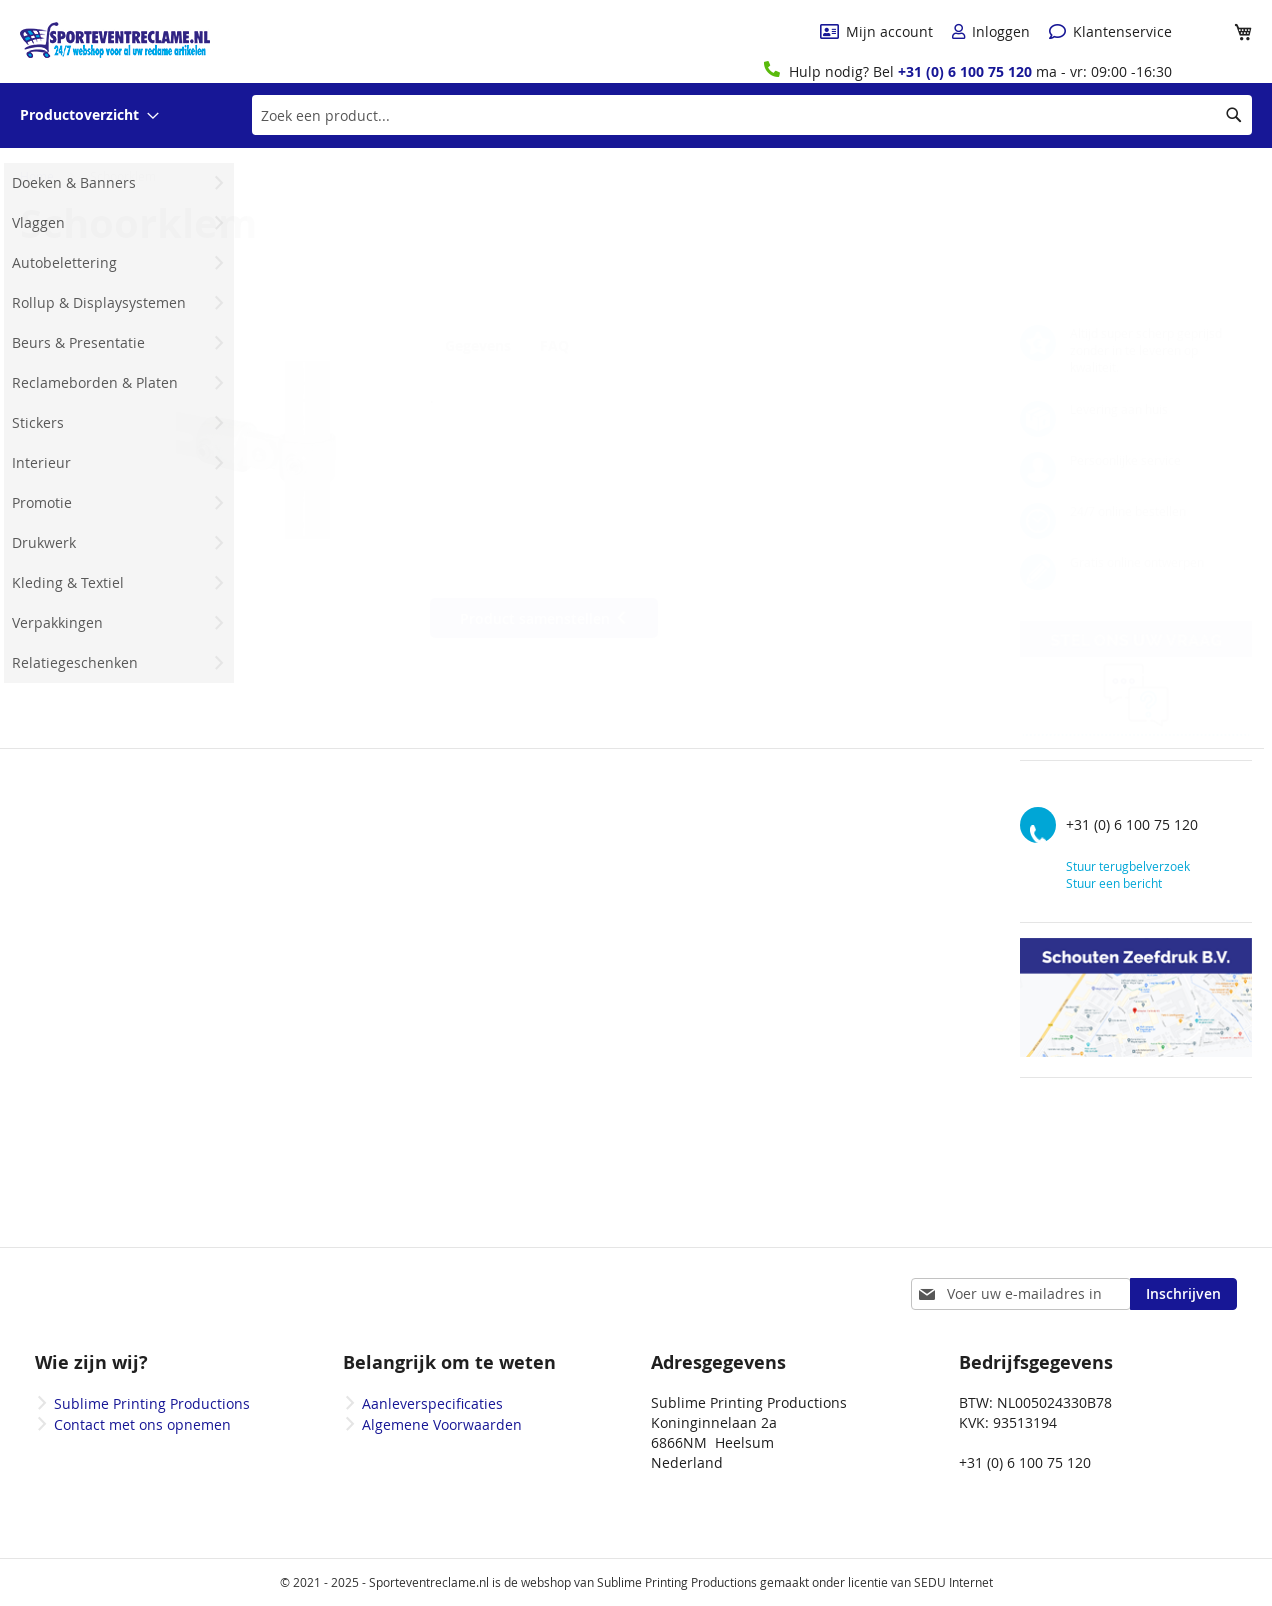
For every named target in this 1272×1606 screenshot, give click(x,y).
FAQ (566, 346)
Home (37, 176)
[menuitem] (89, 115)
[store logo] (115, 40)
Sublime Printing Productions (152, 1403)
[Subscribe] (1183, 1294)
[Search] (1234, 115)
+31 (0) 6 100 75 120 (965, 71)
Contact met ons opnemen (142, 1424)
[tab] (483, 345)
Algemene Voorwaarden (442, 1424)
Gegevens (478, 346)
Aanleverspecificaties (432, 1403)
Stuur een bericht (1114, 883)
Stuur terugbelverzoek (1128, 866)
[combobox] (752, 115)
